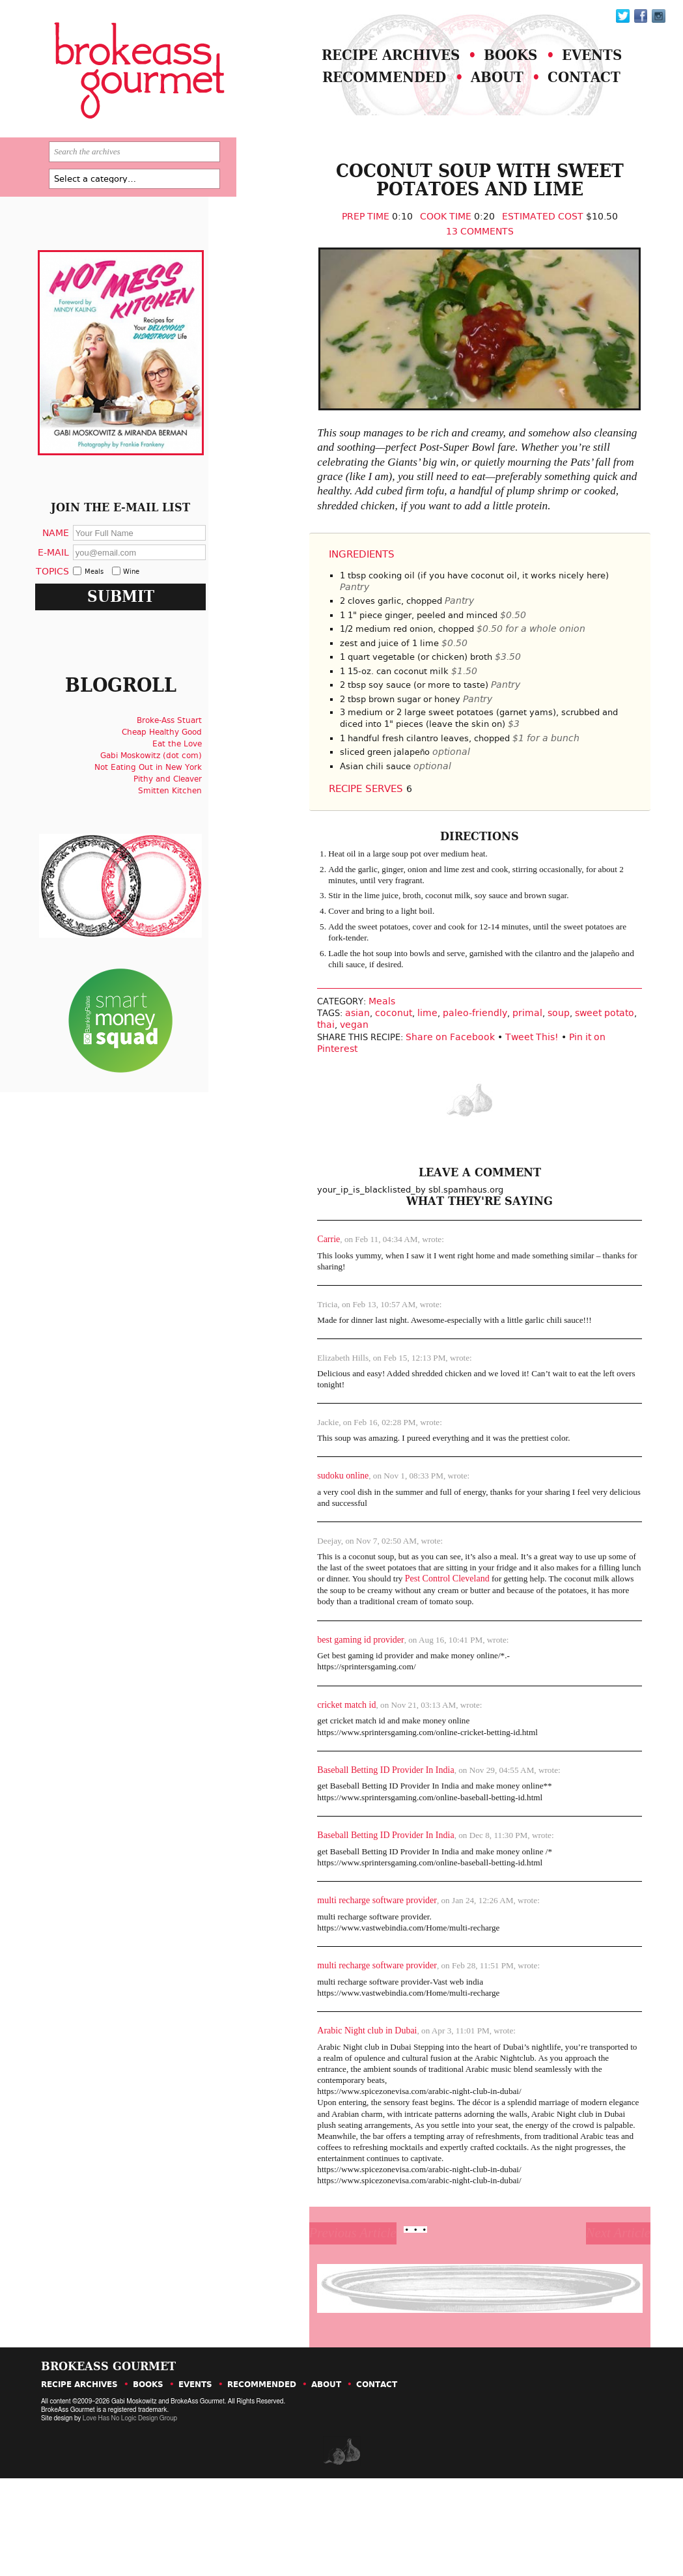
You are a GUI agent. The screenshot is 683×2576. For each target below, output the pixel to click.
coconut (362, 1071)
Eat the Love (191, 790)
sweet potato (573, 1071)
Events (582, 64)
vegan (319, 1083)
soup (527, 1071)
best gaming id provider (326, 1703)
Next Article (581, 2323)
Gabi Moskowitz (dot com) (165, 801)
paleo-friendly (443, 1071)
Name (74, 564)
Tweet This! (506, 1095)
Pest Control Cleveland (440, 1641)
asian (326, 1071)
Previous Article (333, 2323)
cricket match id (312, 1770)
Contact (574, 88)
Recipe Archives (361, 64)
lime (396, 1071)
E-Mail (71, 583)
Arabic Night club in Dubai (332, 2104)
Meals (353, 1059)
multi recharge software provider (342, 1970)
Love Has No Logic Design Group (129, 2516)
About (479, 88)
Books (493, 64)
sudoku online (308, 1534)
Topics (70, 603)
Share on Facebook (424, 1095)
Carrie (294, 1290)
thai (291, 1083)
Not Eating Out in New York (162, 813)
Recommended (355, 88)
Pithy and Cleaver (181, 825)
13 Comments (450, 255)
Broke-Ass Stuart (183, 766)
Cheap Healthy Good (175, 778)
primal (496, 1071)
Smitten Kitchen (184, 837)
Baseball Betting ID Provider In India (351, 1837)
